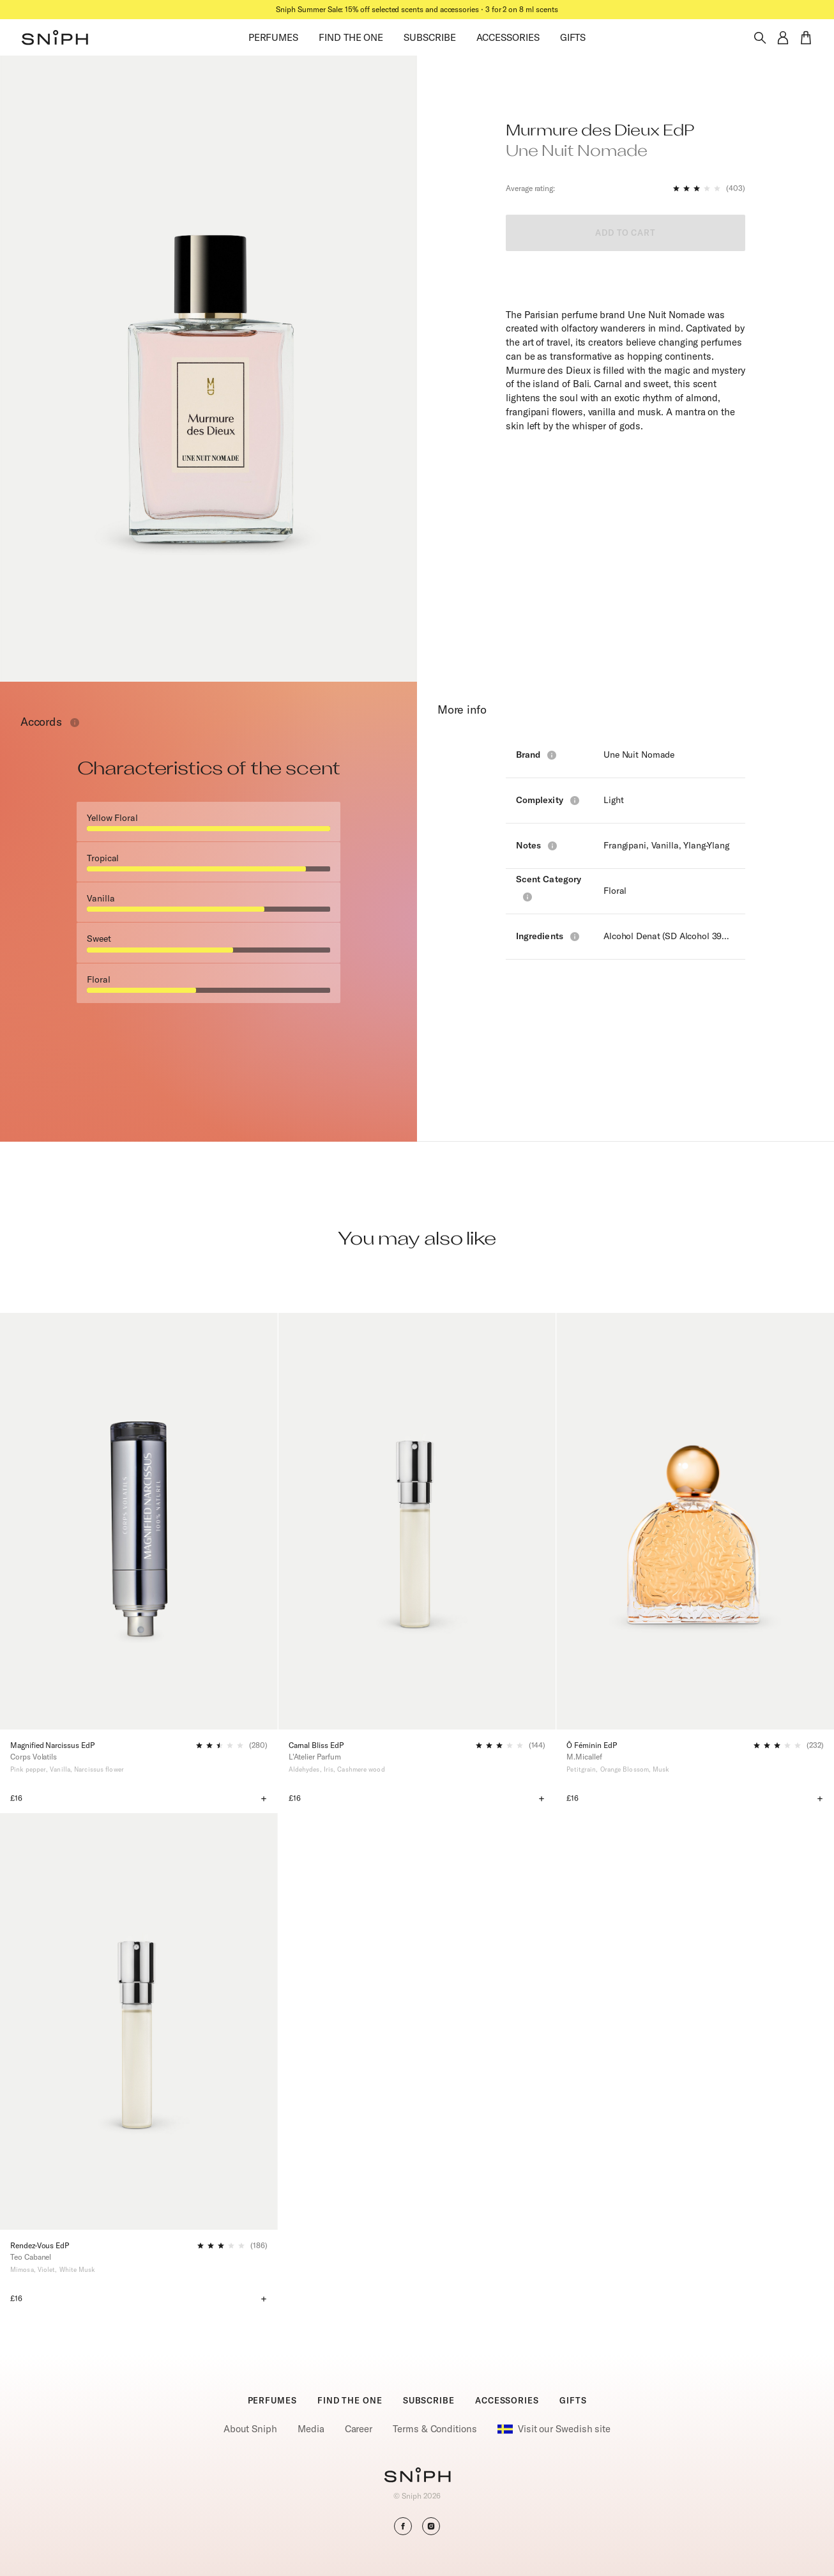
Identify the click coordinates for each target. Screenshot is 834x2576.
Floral (614, 890)
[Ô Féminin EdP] (695, 1521)
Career (359, 2429)
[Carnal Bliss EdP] (417, 1521)
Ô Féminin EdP (591, 1745)
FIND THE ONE (351, 37)
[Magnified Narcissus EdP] (139, 1521)
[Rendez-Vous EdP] (139, 2021)
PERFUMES (273, 37)
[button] (55, 37)
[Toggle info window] (74, 722)
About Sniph (250, 2429)
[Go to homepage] (417, 2476)
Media (311, 2429)
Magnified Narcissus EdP (52, 1745)
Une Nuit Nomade (638, 754)
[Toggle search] (759, 37)
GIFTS (573, 37)
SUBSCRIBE (429, 37)
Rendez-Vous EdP (39, 2245)
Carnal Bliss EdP (316, 1745)
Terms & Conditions (435, 2429)
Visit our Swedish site (553, 2429)
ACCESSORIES (508, 37)
